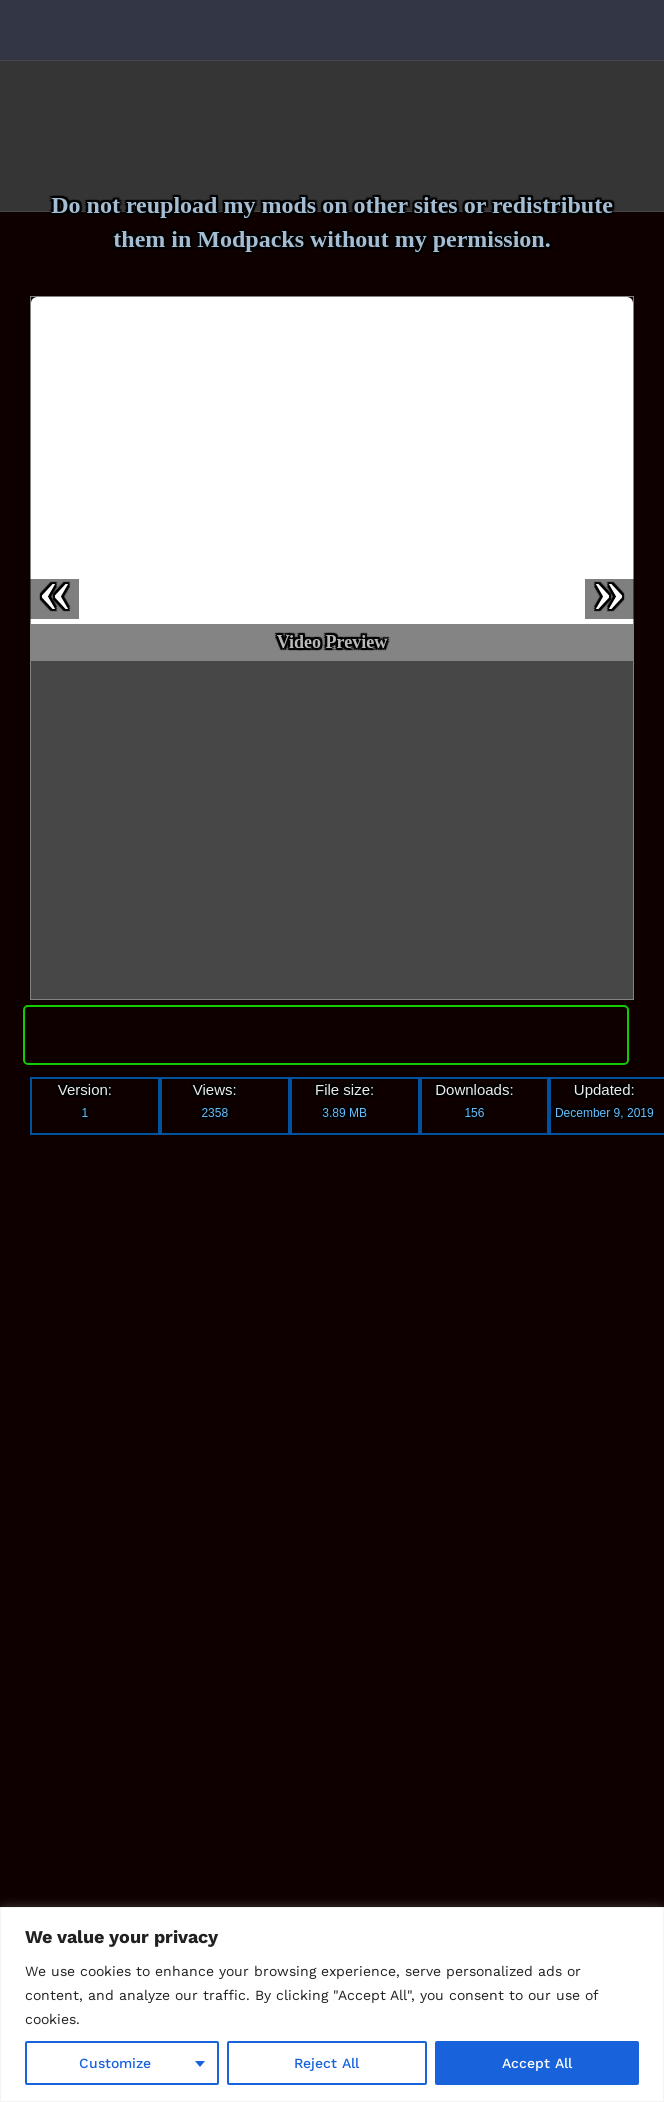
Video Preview (332, 642)
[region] (332, 2004)
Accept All (537, 2063)
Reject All (326, 2063)
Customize (115, 2063)
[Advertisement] (195, 1449)
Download (325, 1031)
